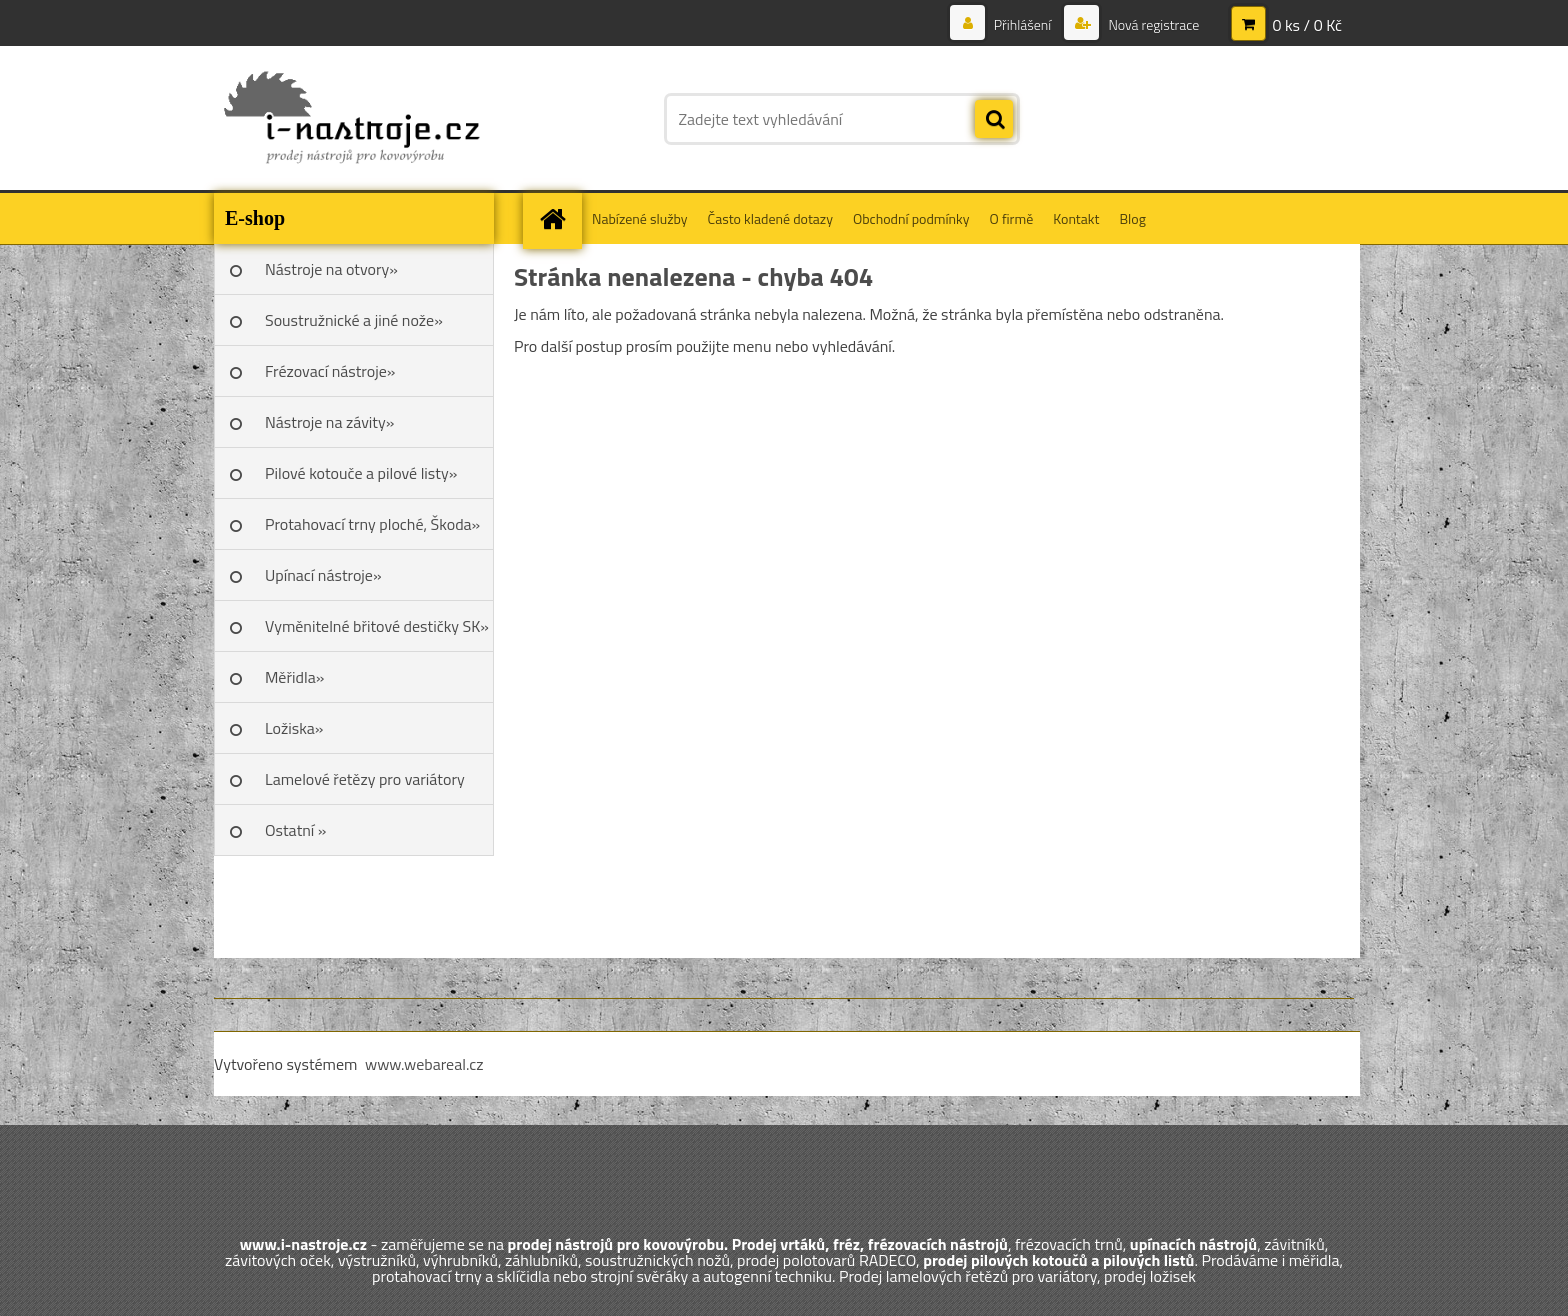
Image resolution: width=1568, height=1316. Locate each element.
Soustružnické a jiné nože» (354, 320)
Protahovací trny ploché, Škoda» (372, 524)
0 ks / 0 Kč (1307, 25)
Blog (1132, 218)
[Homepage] (559, 218)
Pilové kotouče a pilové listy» (361, 473)
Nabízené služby (640, 218)
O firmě (1012, 218)
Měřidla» (294, 677)
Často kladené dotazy (770, 218)
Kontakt (1076, 218)
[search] (994, 120)
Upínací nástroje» (323, 575)
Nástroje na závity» (329, 422)
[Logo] (351, 119)
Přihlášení (1023, 24)
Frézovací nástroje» (330, 371)
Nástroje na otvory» (331, 269)
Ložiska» (294, 728)
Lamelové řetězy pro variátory (365, 779)
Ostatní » (296, 830)
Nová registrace (1152, 24)
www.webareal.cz (424, 1064)
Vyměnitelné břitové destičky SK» (377, 626)
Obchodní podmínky (911, 218)
